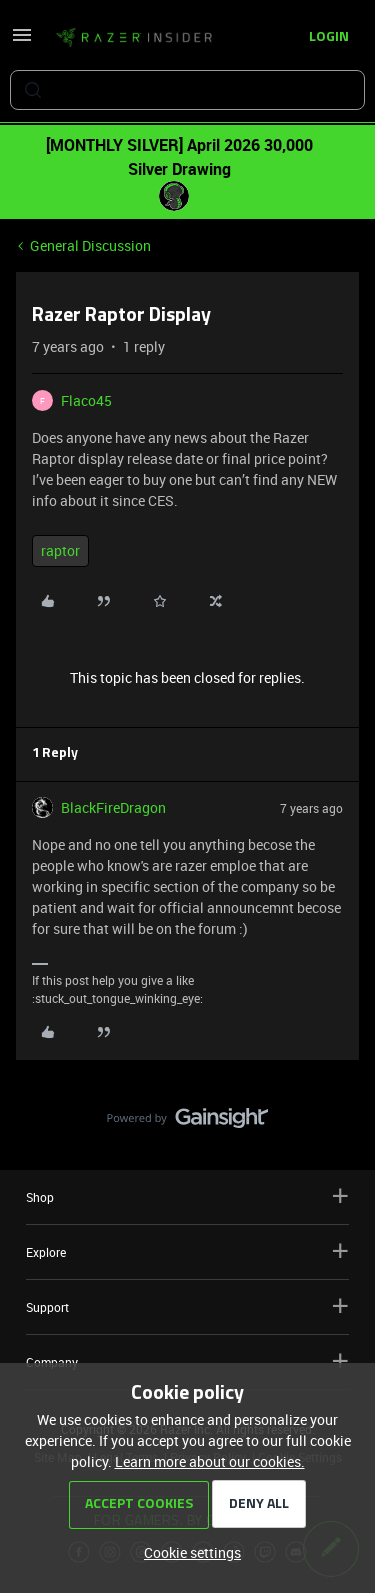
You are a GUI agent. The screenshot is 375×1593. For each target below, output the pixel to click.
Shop (187, 1196)
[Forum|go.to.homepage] (134, 38)
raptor (60, 550)
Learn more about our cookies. (210, 1461)
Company (187, 1361)
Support (187, 1306)
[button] (22, 41)
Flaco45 (86, 400)
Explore (187, 1251)
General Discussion (90, 245)
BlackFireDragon (113, 807)
